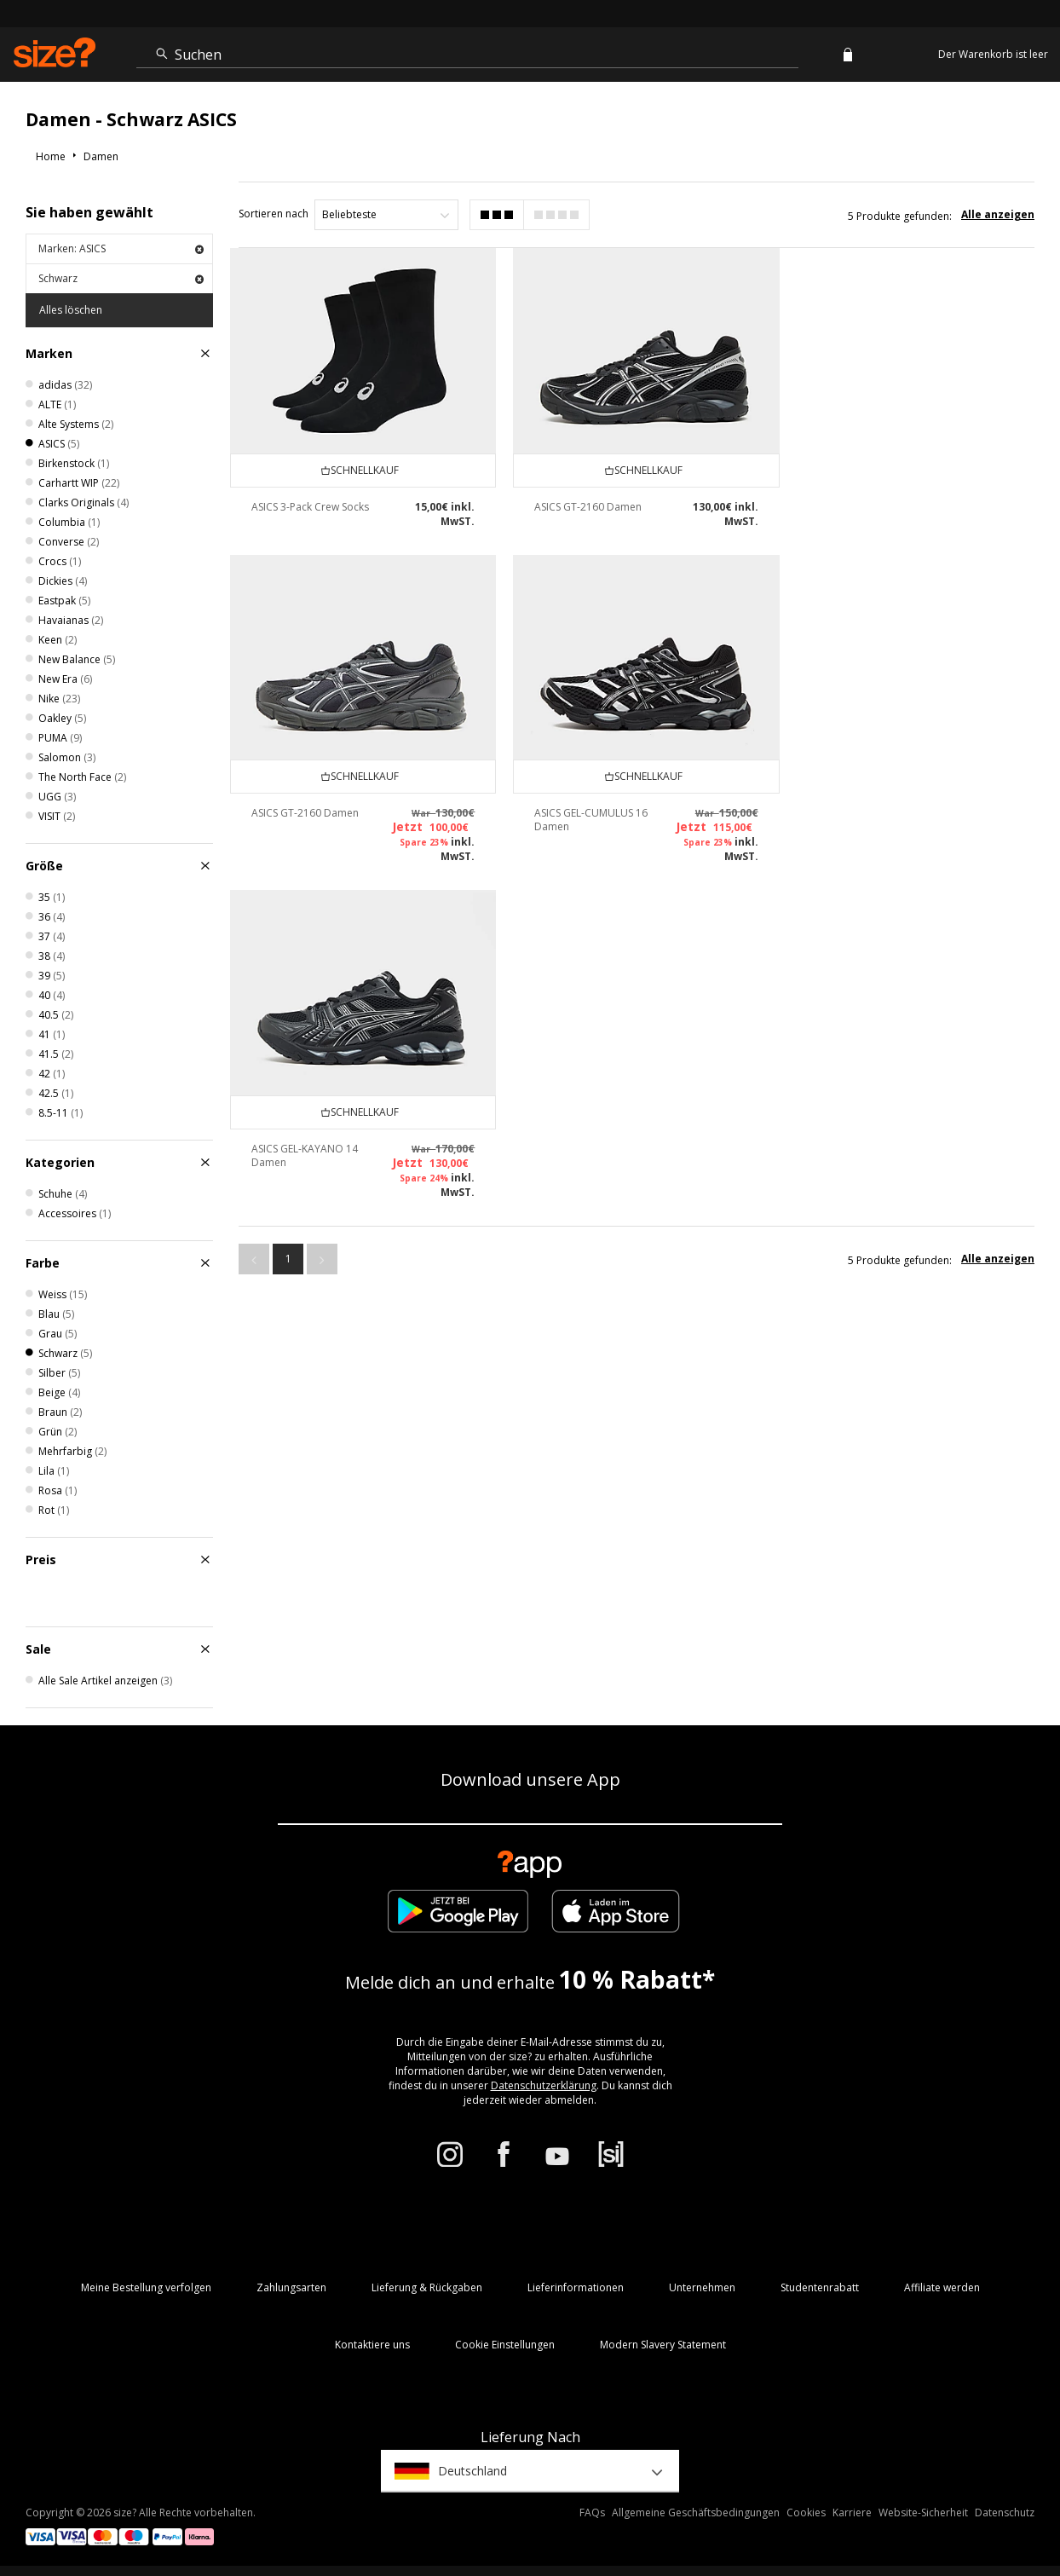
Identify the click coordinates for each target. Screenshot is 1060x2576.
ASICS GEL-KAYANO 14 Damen (586, 847)
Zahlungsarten (291, 2287)
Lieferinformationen (575, 2287)
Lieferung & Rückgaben (427, 2287)
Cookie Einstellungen (505, 2344)
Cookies (806, 2512)
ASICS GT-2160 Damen (587, 506)
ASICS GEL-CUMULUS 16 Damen (308, 847)
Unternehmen (702, 2287)
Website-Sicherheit (923, 2512)
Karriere (852, 2512)
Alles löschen (70, 310)
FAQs (592, 2512)
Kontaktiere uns (372, 2344)
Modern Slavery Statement (663, 2344)
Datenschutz (1004, 2512)
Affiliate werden (942, 2287)
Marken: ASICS (121, 248)
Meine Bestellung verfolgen (146, 2287)
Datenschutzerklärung (543, 2085)
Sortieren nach (273, 213)
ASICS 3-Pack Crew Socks (310, 506)
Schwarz (121, 278)
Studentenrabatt (820, 2287)
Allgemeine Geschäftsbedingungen (696, 2512)
